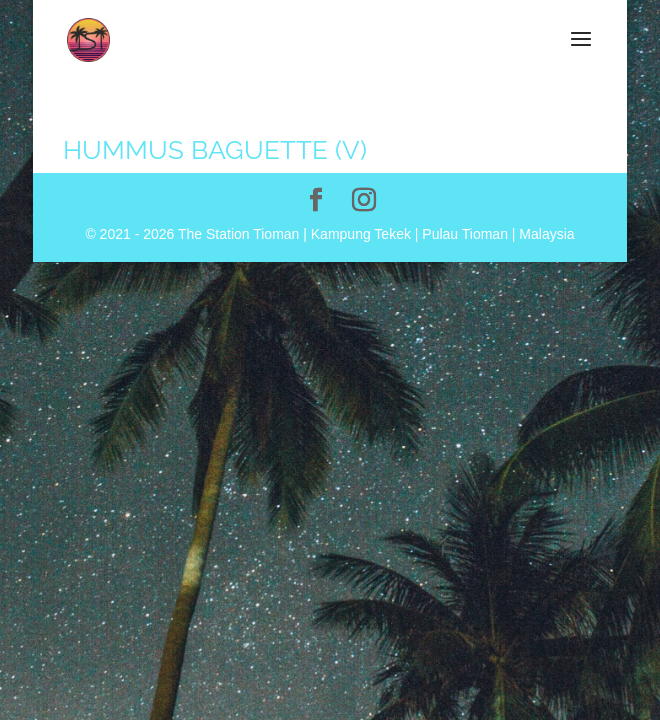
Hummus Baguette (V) (215, 150)
